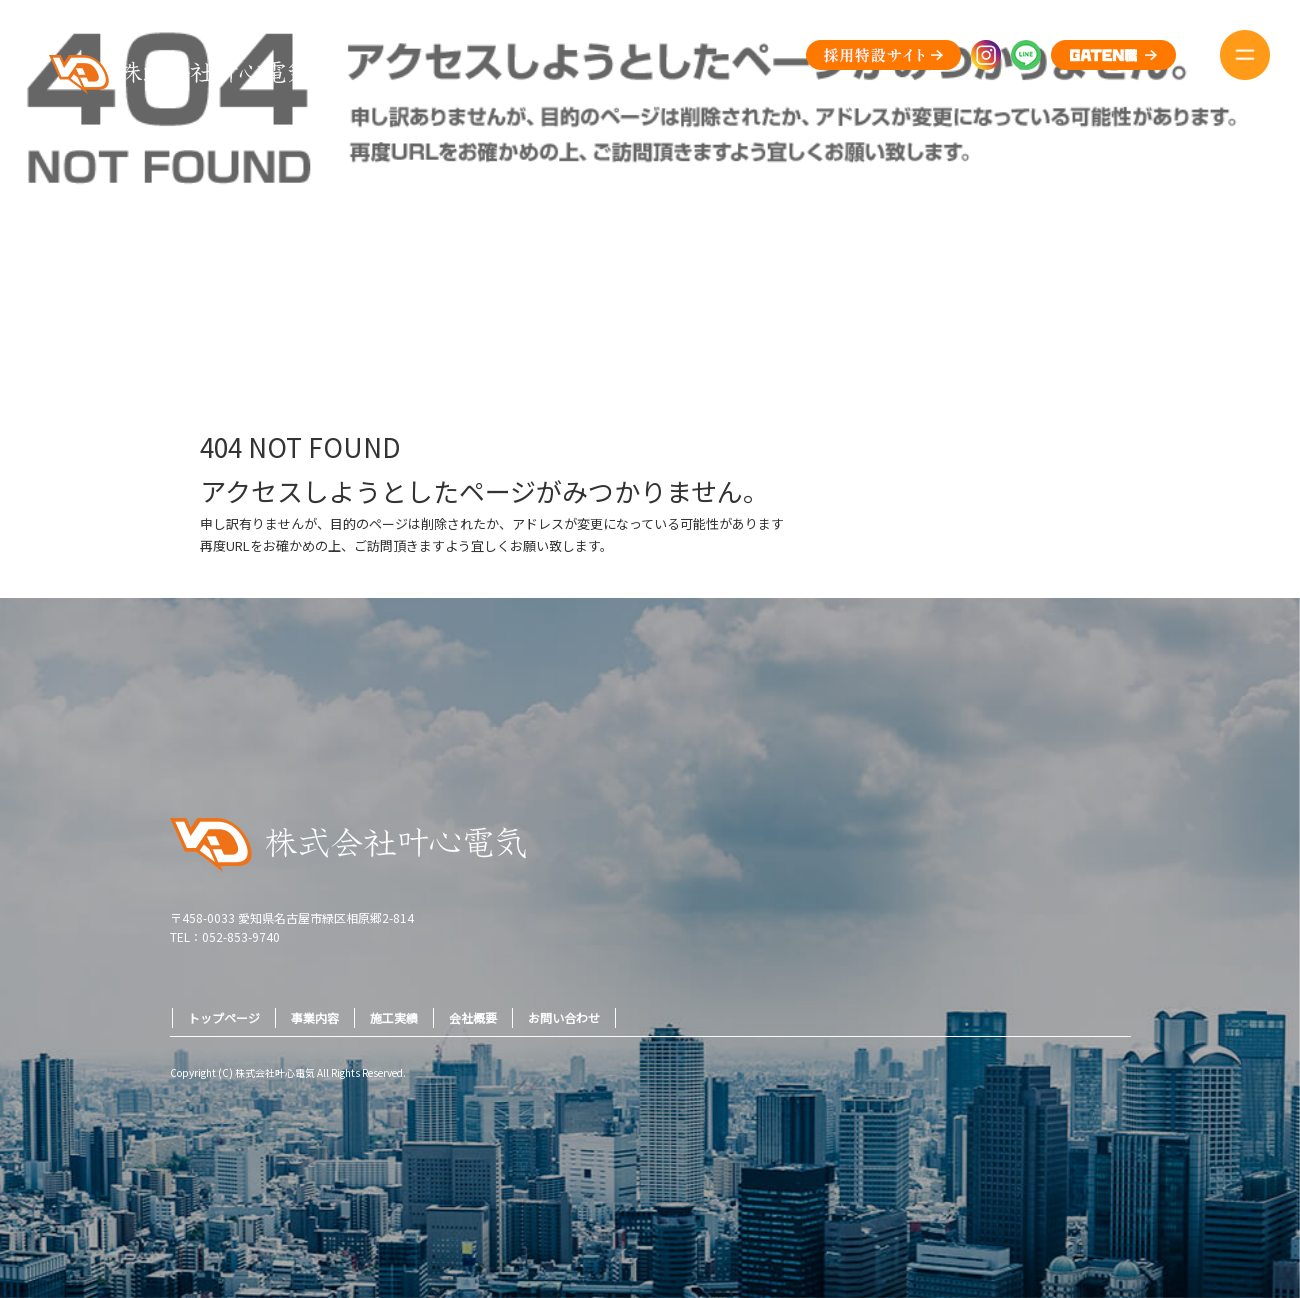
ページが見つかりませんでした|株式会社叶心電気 (1162, 298)
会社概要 (473, 1017)
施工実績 (394, 1017)
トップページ (224, 1017)
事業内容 (315, 1017)
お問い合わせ (564, 1017)
